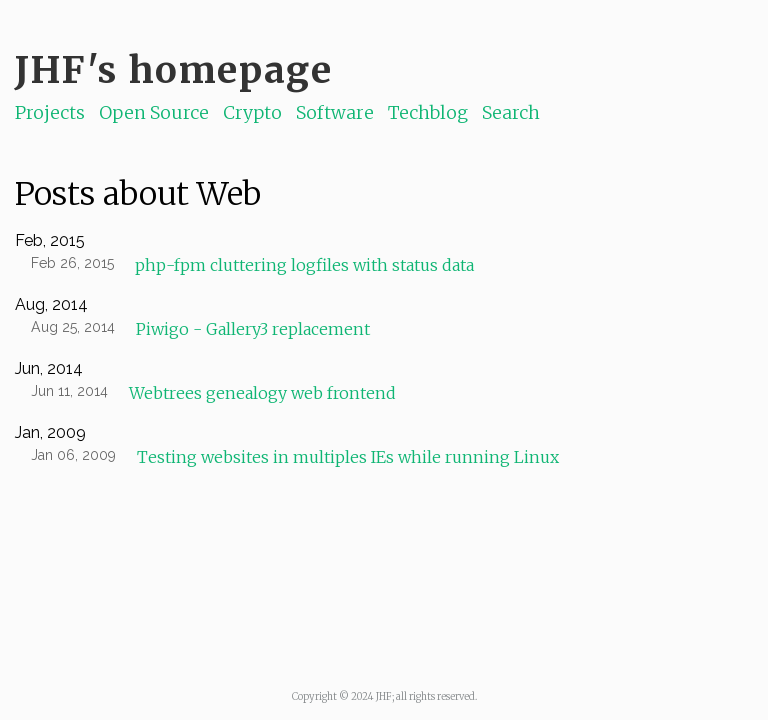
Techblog (428, 113)
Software (335, 113)
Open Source (154, 113)
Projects (50, 113)
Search (511, 113)
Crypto (252, 113)
